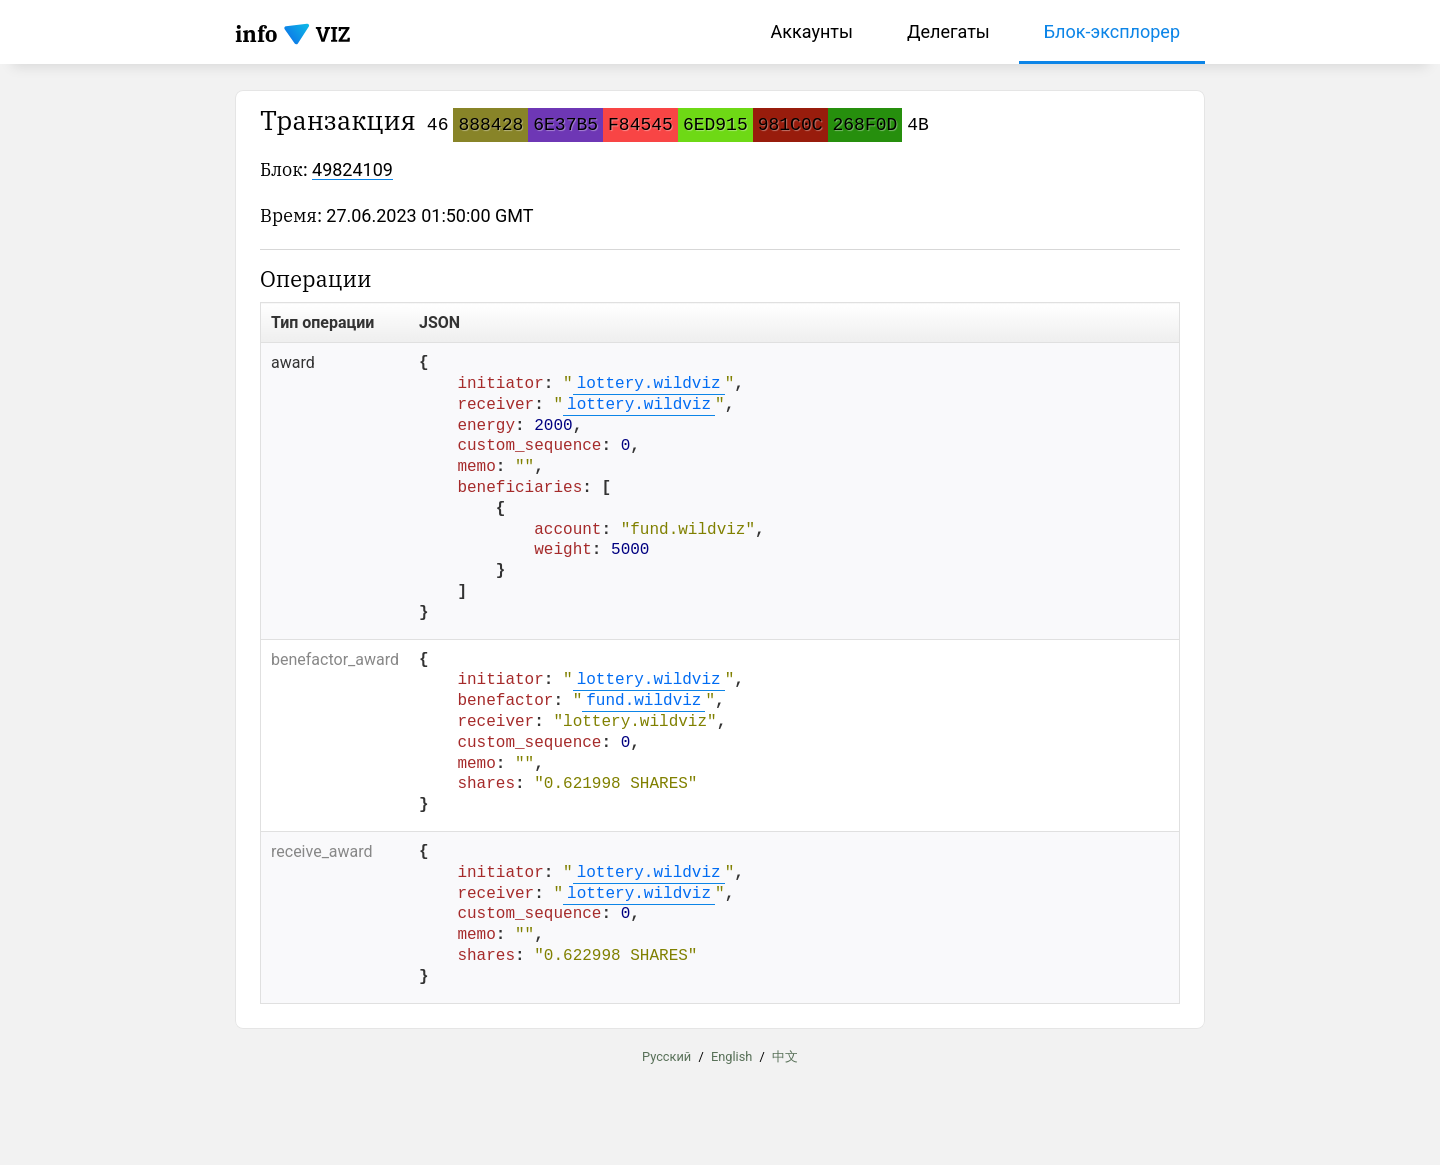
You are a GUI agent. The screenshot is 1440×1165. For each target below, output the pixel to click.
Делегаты (948, 31)
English (731, 1055)
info (256, 33)
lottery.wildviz (649, 384)
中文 (785, 1055)
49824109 (352, 169)
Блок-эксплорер (1112, 31)
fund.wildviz (643, 701)
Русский (666, 1055)
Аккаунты (812, 31)
